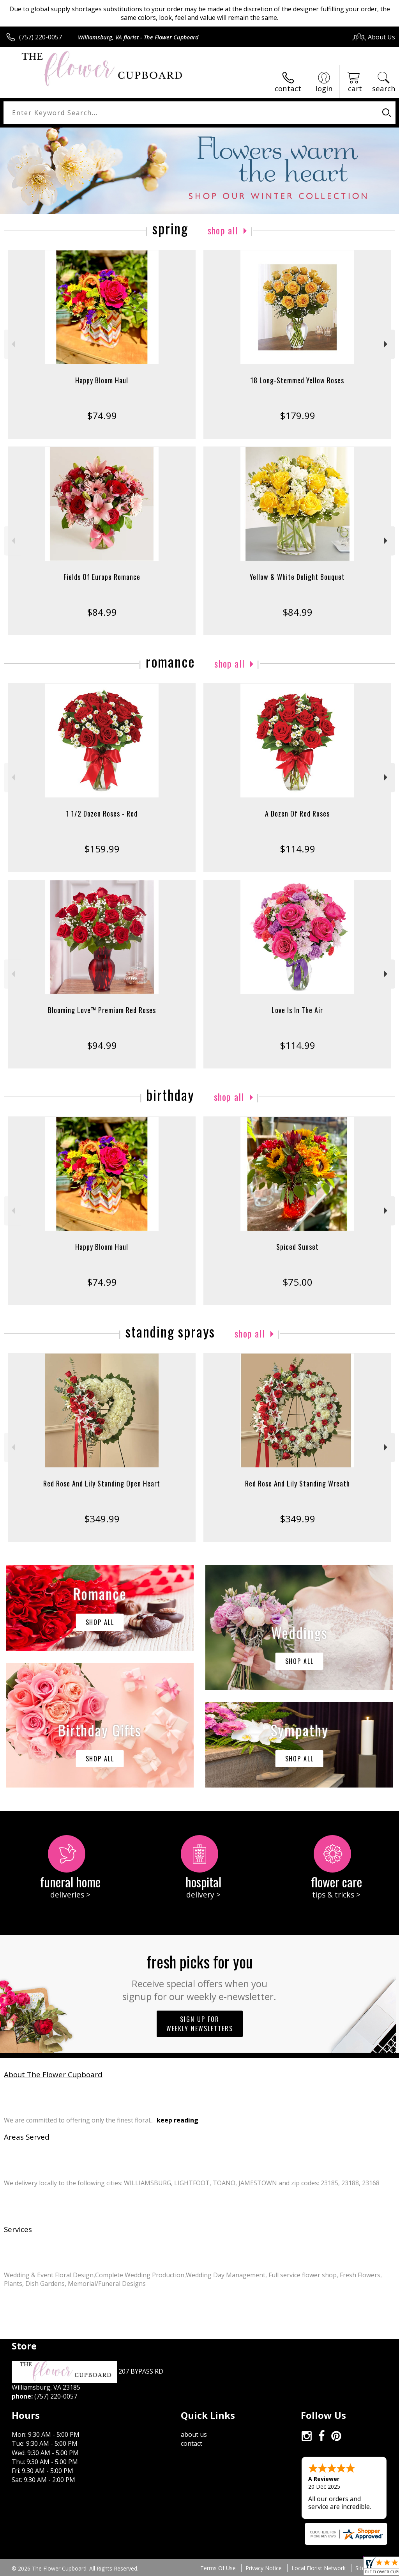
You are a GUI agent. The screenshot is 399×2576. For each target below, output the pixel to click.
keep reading (177, 2120)
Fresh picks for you (200, 1976)
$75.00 (297, 1282)
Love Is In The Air (297, 1010)
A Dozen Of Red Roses (297, 813)
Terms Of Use (218, 2568)
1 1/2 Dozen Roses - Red (102, 813)
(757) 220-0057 (40, 37)
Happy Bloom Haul (101, 380)
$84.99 (102, 612)
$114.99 (297, 848)
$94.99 (102, 1045)
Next (386, 344)
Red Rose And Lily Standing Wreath (297, 1483)
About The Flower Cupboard (53, 2074)
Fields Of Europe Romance (102, 577)
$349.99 (102, 1518)
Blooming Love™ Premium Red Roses (102, 1010)
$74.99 (102, 415)
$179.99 (297, 415)
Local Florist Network (318, 2568)
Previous (12, 344)
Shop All (223, 230)
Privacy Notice (263, 2568)
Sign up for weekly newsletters (199, 2023)
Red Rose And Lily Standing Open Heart (101, 1483)
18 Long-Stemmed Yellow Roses (297, 380)
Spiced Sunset (297, 1247)
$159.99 (102, 848)
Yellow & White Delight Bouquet (297, 577)
